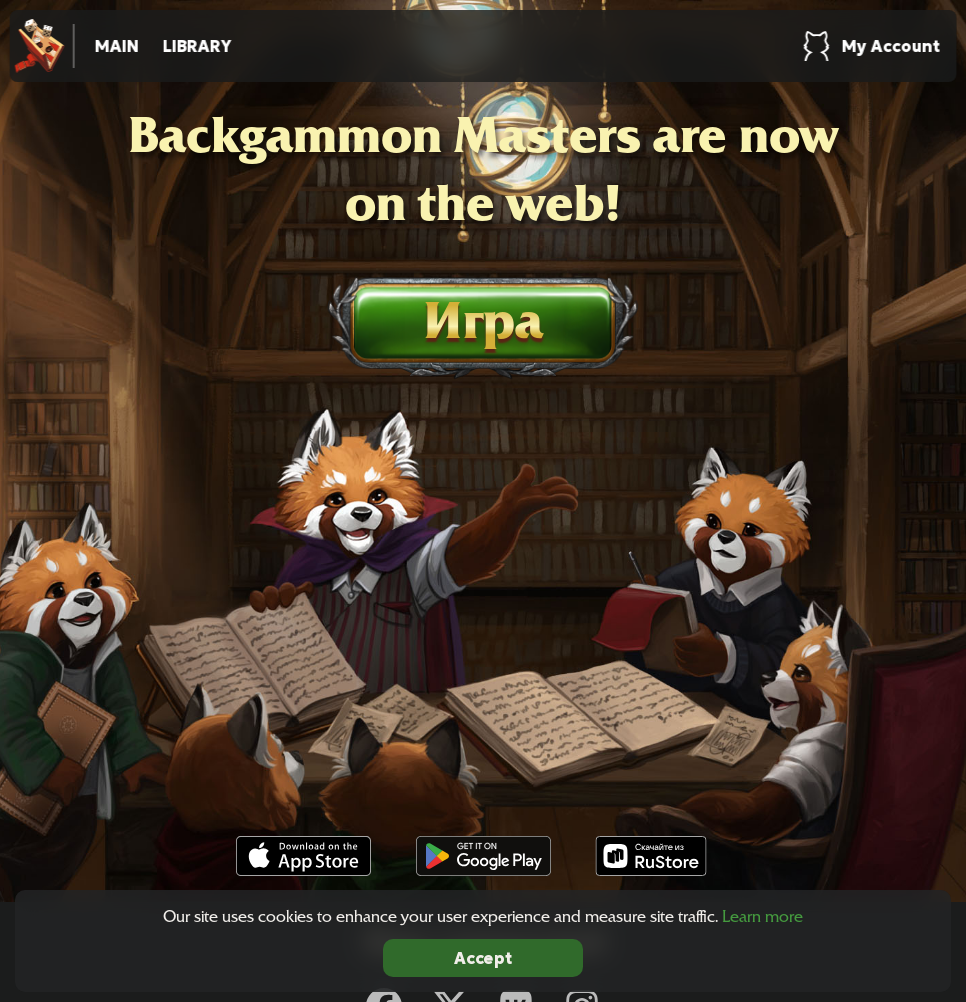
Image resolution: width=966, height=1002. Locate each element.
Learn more (762, 916)
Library (197, 46)
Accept (483, 958)
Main (117, 46)
